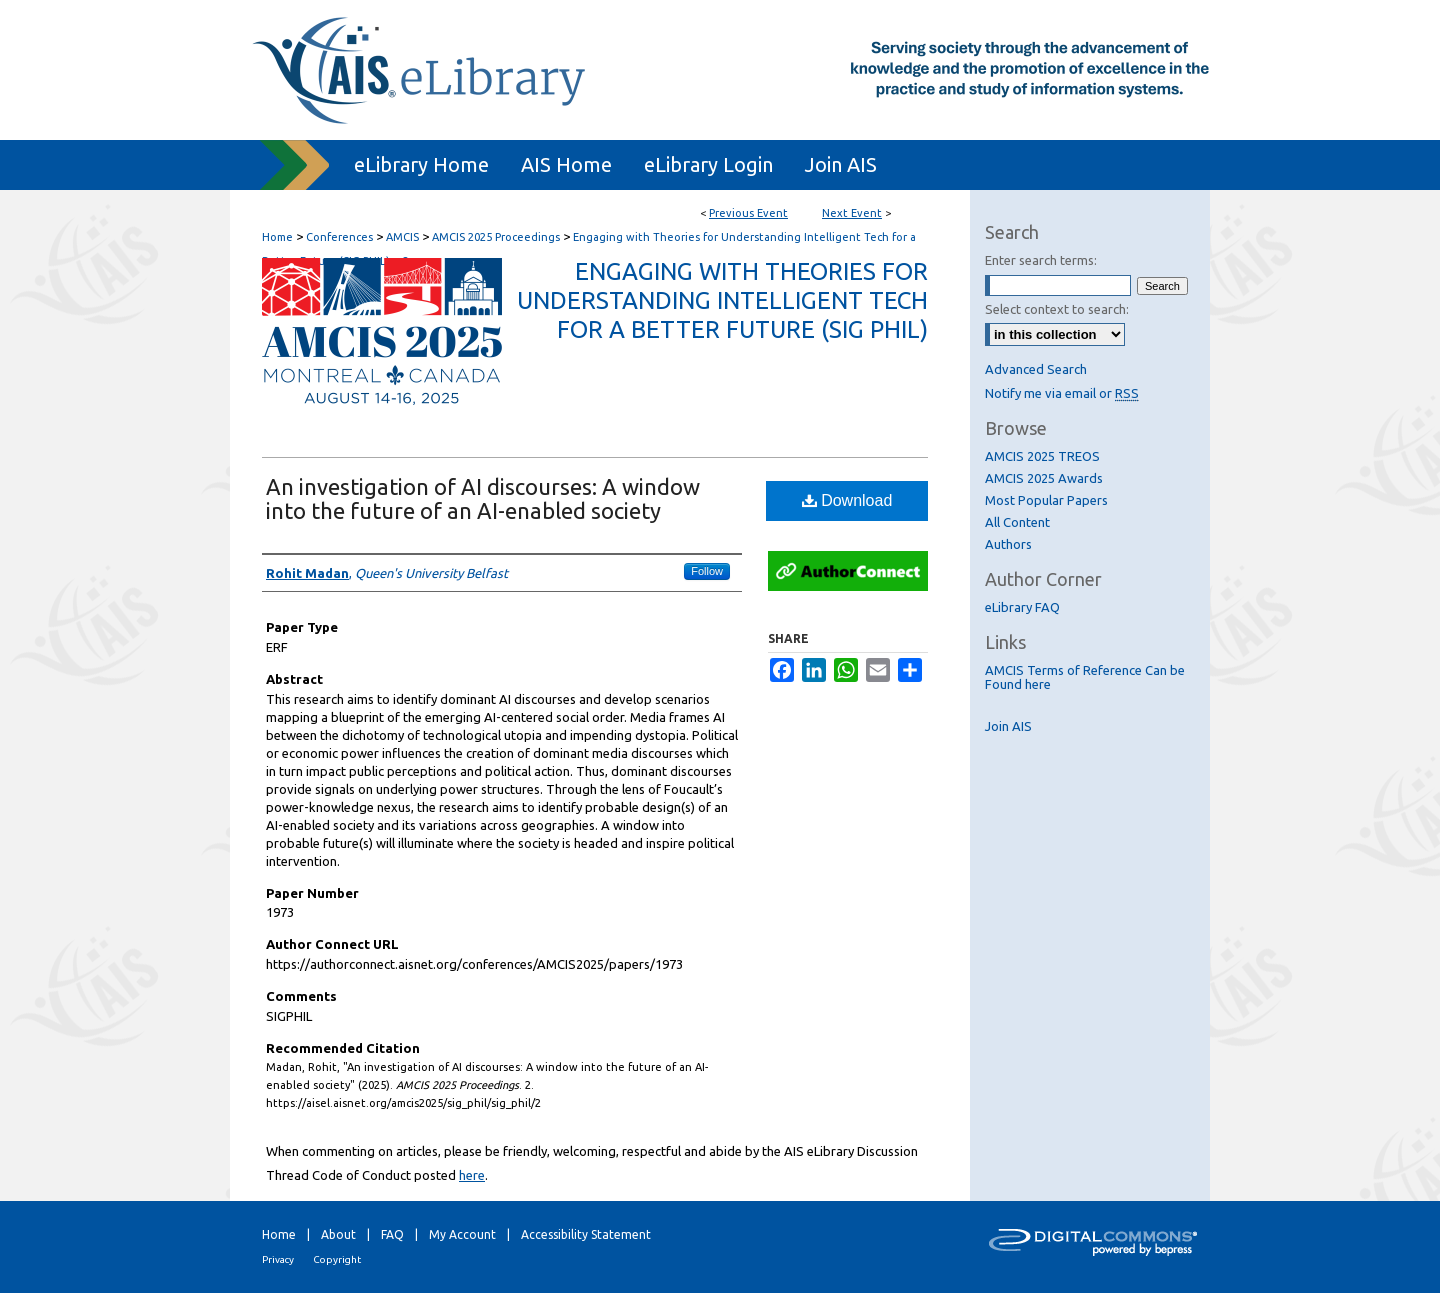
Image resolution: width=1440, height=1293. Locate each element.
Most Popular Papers (1046, 500)
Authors (1008, 544)
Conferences (341, 237)
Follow (707, 571)
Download (847, 500)
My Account (462, 1234)
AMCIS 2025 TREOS (1042, 456)
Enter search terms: (1041, 260)
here (472, 1175)
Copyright (337, 1259)
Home (277, 237)
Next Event (852, 213)
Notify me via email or (1062, 393)
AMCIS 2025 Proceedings (497, 237)
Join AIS (1008, 726)
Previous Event (748, 213)
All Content (1017, 522)
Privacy (278, 1259)
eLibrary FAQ (1022, 607)
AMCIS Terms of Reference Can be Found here (1085, 677)
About (338, 1234)
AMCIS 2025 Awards (1044, 478)
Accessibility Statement (586, 1234)
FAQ (392, 1234)
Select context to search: (1057, 309)
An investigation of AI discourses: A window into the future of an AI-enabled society (483, 498)
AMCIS (404, 237)
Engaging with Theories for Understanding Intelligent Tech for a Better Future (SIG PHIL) (722, 300)
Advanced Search (1036, 369)
